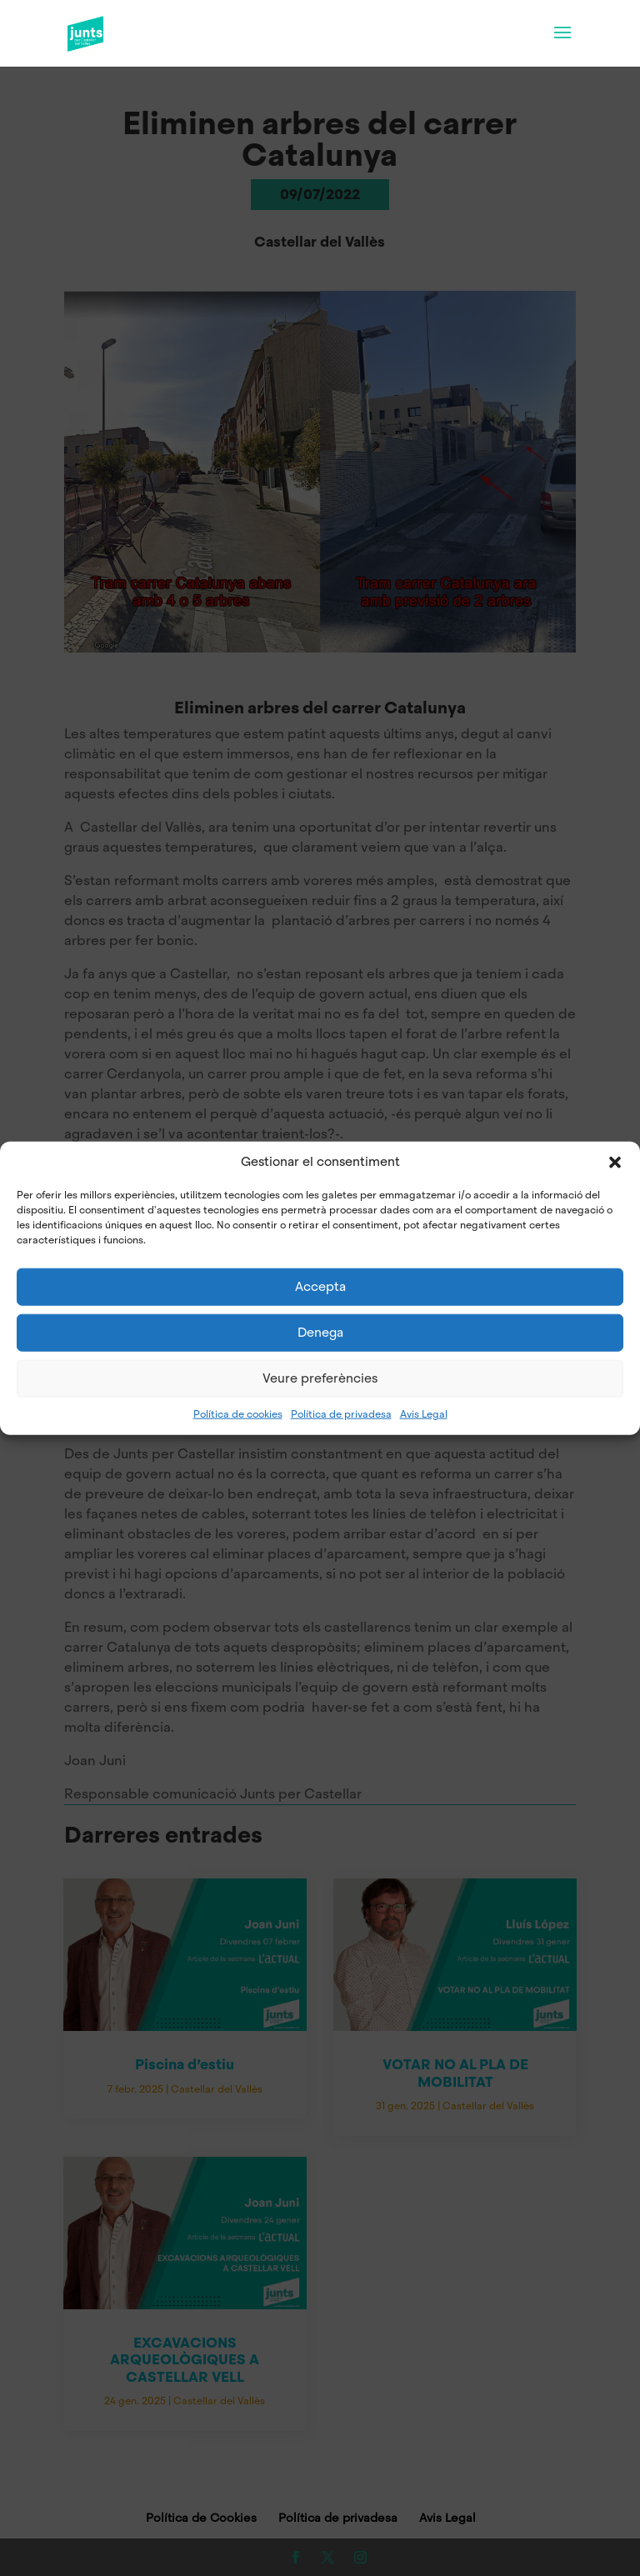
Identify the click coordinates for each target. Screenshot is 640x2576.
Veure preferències (320, 1378)
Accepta (320, 1286)
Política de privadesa (341, 1413)
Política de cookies (237, 1413)
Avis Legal (424, 1413)
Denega (320, 1332)
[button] (615, 1161)
